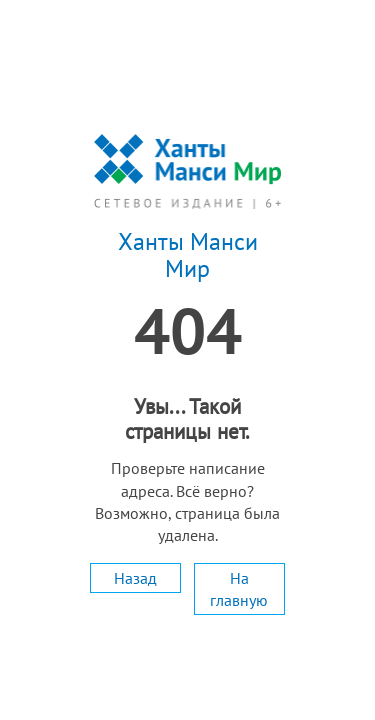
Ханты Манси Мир (188, 256)
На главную (239, 589)
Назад (135, 578)
